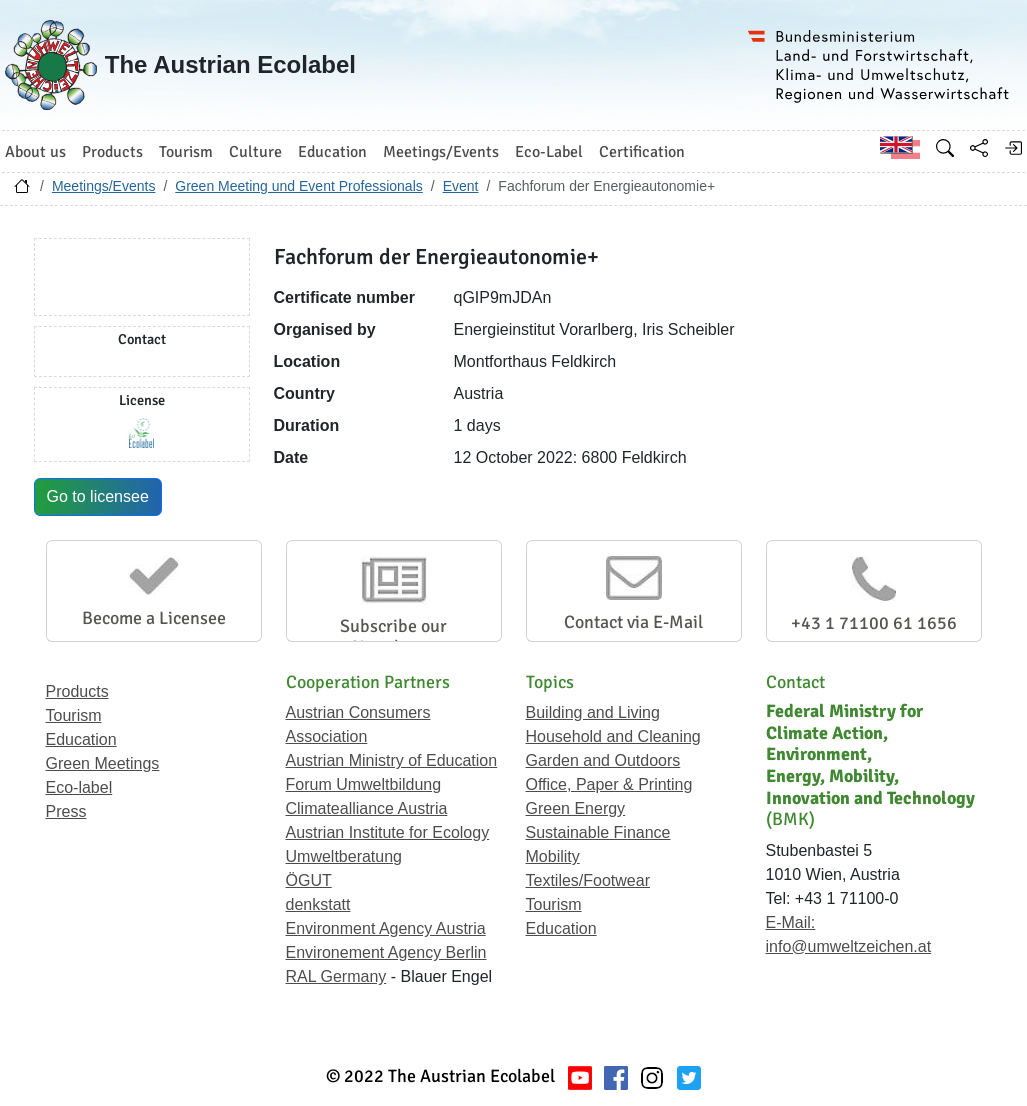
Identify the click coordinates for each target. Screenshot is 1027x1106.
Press (66, 811)
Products (77, 691)
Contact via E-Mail (633, 622)
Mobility (553, 856)
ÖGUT (309, 880)
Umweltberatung (344, 856)
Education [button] (332, 152)
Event (461, 186)
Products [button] (112, 152)
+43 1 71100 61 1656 (874, 623)
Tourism (74, 715)
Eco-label (79, 787)
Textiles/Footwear (588, 880)
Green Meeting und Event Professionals (298, 186)
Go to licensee (98, 496)
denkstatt (318, 904)
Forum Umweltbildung (364, 784)
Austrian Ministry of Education (392, 760)
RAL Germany (336, 976)
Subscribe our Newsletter (393, 637)
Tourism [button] (186, 152)
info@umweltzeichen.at (849, 946)
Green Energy (576, 808)
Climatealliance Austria (367, 808)
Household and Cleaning (613, 736)
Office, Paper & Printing (609, 784)
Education (81, 739)
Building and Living (593, 712)
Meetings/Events (104, 186)
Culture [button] (255, 152)
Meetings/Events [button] (441, 152)
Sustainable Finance (598, 832)
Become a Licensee (154, 618)
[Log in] (1013, 148)
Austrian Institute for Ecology (388, 832)
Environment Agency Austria (386, 928)
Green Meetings (103, 763)
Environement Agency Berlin (386, 952)
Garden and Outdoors (603, 760)
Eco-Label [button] (549, 152)
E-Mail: (791, 922)
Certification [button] (642, 152)
